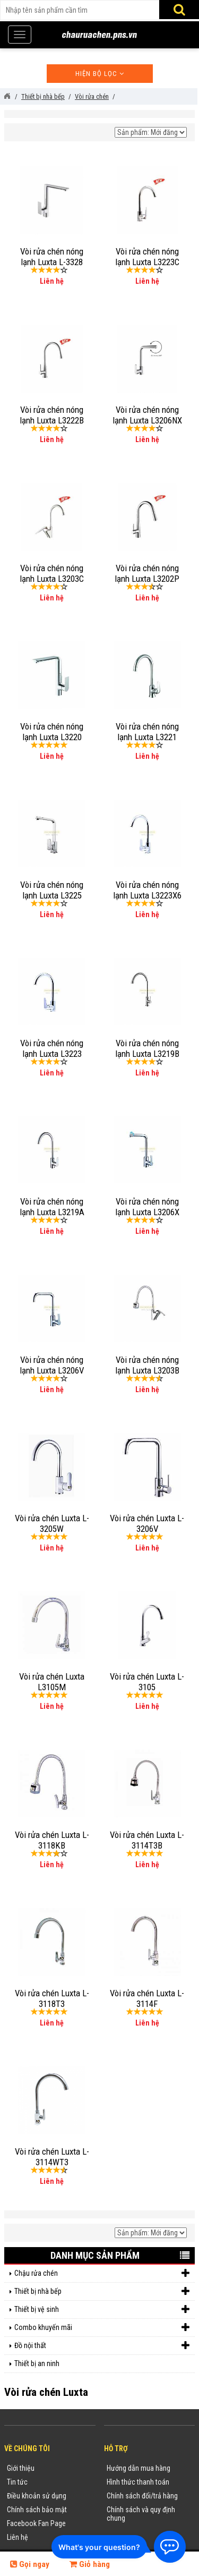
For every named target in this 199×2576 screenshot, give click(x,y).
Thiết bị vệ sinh (101, 2309)
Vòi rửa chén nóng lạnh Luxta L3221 (147, 731)
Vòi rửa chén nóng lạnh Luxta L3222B (52, 415)
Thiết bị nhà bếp (101, 2291)
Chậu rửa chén (101, 2273)
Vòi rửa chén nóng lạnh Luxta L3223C (147, 256)
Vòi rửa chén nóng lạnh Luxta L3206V (52, 1365)
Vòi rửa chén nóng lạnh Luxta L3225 (51, 890)
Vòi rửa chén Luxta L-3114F (147, 1998)
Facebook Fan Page (36, 2523)
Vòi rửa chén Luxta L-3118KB (52, 1840)
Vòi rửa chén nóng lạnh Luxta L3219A (52, 1206)
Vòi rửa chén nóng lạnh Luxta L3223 (51, 1048)
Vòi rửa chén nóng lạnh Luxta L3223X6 (147, 890)
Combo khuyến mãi (101, 2327)
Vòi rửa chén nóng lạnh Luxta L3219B (147, 1048)
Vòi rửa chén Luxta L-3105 (147, 1681)
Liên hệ (17, 2537)
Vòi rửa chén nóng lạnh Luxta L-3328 (51, 256)
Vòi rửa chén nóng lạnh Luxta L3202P (147, 573)
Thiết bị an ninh (36, 2363)
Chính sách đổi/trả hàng (142, 2496)
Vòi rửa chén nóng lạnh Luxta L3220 (51, 731)
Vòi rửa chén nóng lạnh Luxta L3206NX (147, 415)
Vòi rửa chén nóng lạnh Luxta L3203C (52, 573)
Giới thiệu (20, 2468)
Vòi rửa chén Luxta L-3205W (52, 1523)
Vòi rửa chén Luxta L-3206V (147, 1523)
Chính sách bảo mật (37, 2509)
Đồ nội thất (101, 2345)
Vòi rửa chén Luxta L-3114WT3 (52, 2156)
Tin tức (17, 2482)
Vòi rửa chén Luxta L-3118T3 (52, 1998)
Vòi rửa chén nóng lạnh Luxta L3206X (147, 1206)
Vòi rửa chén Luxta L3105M (51, 1681)
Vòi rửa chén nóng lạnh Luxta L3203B (147, 1365)
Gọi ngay (29, 2564)
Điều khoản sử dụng (36, 2496)
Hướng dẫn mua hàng (138, 2468)
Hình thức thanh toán (138, 2482)
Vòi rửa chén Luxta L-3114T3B (147, 1840)
